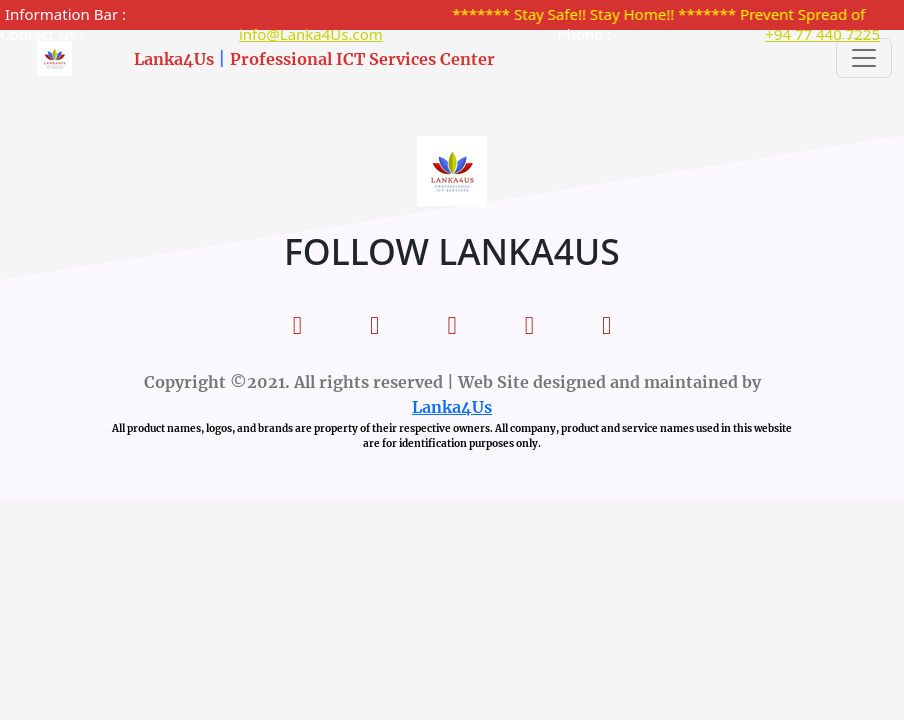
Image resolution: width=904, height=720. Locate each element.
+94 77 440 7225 (822, 34)
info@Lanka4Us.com (311, 34)
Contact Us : (42, 34)
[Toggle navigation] (864, 58)
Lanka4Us (174, 59)
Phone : (584, 34)
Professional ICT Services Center (362, 59)
